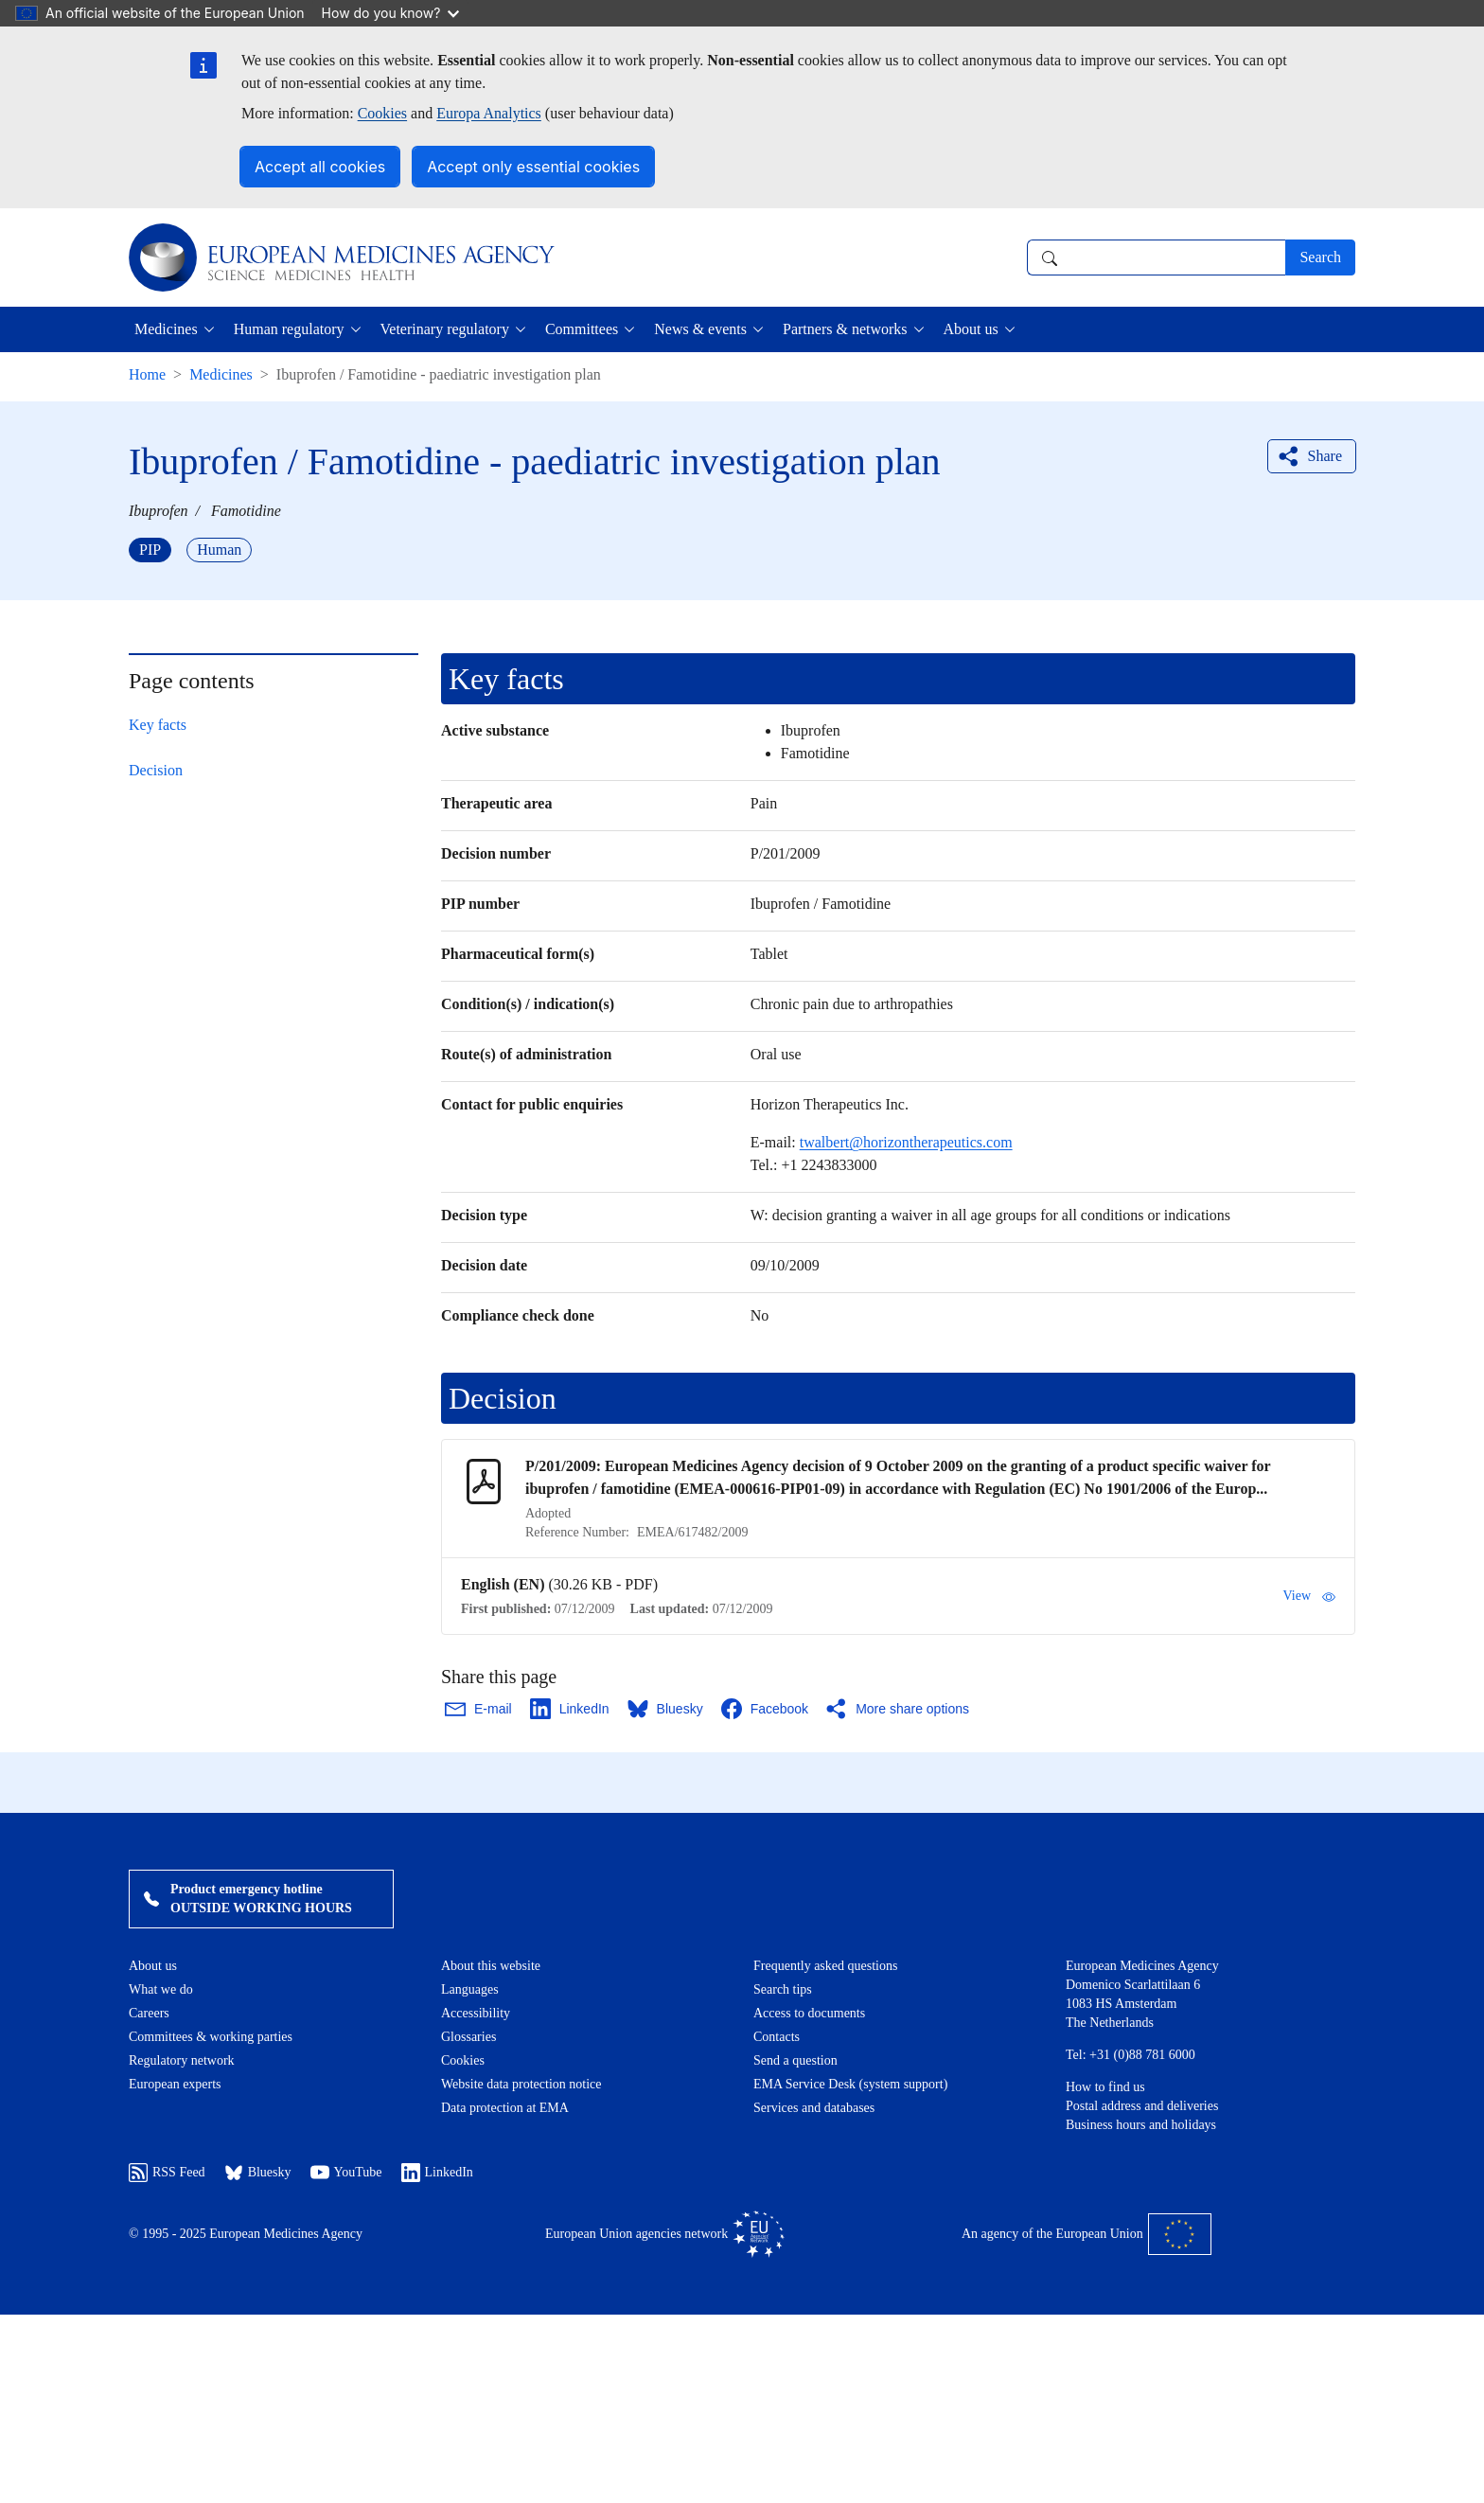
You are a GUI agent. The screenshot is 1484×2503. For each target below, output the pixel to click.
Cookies (382, 113)
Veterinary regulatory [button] (444, 329)
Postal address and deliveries (1142, 2106)
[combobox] (1156, 257)
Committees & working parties (210, 2037)
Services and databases (813, 2108)
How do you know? (391, 13)
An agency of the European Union (1086, 2234)
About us (153, 1966)
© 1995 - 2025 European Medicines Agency (245, 2234)
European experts (175, 2084)
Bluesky (258, 2172)
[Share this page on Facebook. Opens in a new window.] (765, 1708)
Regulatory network (182, 2060)
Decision (156, 770)
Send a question (795, 2060)
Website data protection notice (521, 2084)
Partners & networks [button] (845, 329)
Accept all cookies (320, 166)
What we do (161, 1989)
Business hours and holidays (1141, 2125)
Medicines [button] (166, 329)
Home (147, 374)
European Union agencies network (665, 2234)
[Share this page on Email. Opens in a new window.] (479, 1708)
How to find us (1105, 2087)
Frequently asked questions (825, 1966)
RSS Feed (167, 2172)
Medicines (221, 374)
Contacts (776, 2037)
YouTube (346, 2172)
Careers (149, 2013)
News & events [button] (700, 329)
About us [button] (971, 329)
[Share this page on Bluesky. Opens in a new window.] (666, 1708)
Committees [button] (581, 329)
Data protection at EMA (505, 2108)
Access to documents (809, 2013)
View (1309, 1596)
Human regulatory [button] (289, 329)
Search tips (782, 1989)
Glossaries (468, 2037)
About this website (490, 1966)
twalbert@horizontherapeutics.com (906, 1142)
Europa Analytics (488, 113)
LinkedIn (437, 2172)
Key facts (157, 725)
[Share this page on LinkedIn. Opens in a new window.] (570, 1708)
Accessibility (475, 2013)
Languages (470, 1989)
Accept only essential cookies (533, 166)
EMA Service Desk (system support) (850, 2084)
